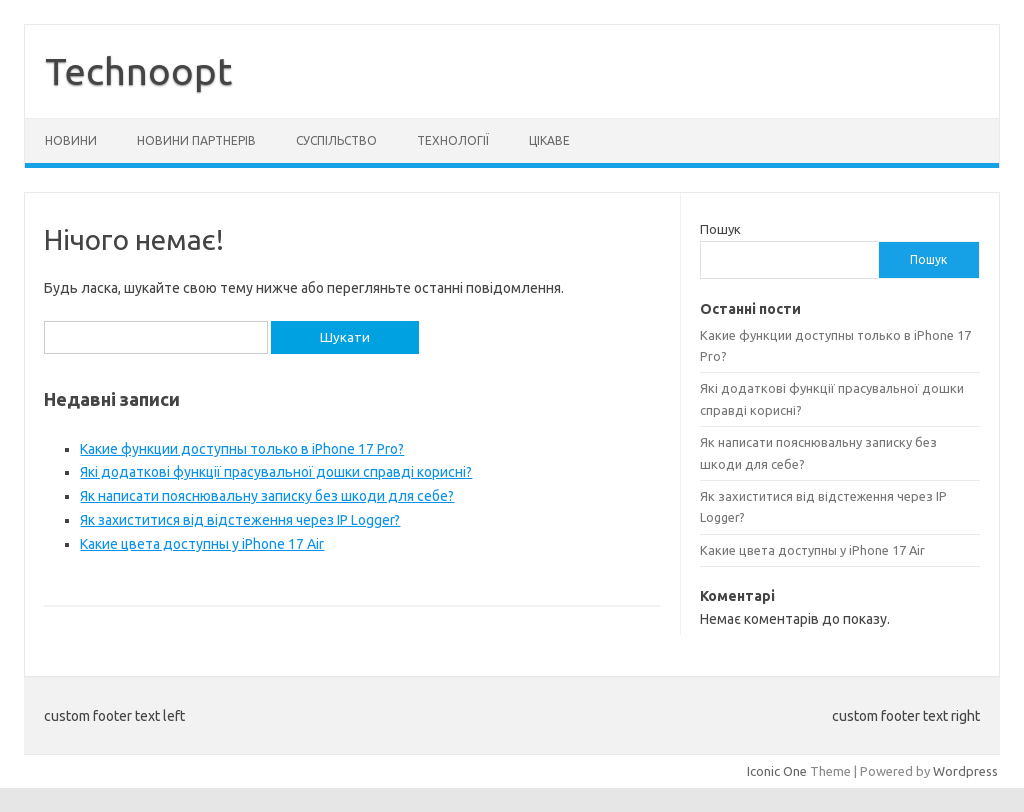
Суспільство (336, 140)
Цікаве (549, 140)
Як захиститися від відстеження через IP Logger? (240, 520)
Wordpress (965, 771)
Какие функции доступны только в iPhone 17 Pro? (242, 449)
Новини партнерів (196, 140)
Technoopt (138, 71)
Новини (71, 140)
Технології (453, 140)
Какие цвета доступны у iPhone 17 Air (202, 544)
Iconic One (777, 771)
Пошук (720, 229)
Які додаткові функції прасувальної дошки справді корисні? (276, 472)
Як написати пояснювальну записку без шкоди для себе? (267, 496)
